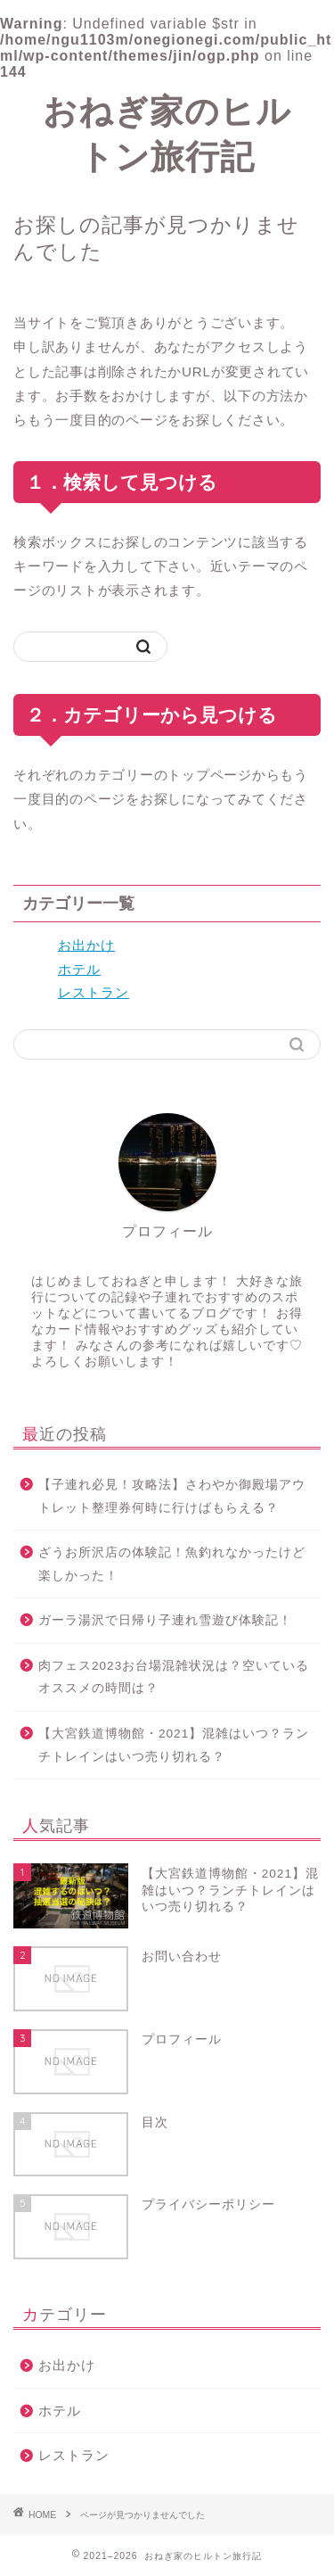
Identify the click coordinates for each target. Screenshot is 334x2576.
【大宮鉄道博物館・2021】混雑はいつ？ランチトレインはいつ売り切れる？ (173, 1745)
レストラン (93, 992)
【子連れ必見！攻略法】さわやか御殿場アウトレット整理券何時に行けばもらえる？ (171, 1496)
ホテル (79, 969)
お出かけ (86, 945)
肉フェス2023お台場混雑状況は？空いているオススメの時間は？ (173, 1677)
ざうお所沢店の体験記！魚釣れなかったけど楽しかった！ (171, 1564)
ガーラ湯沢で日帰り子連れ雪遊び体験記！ (165, 1620)
